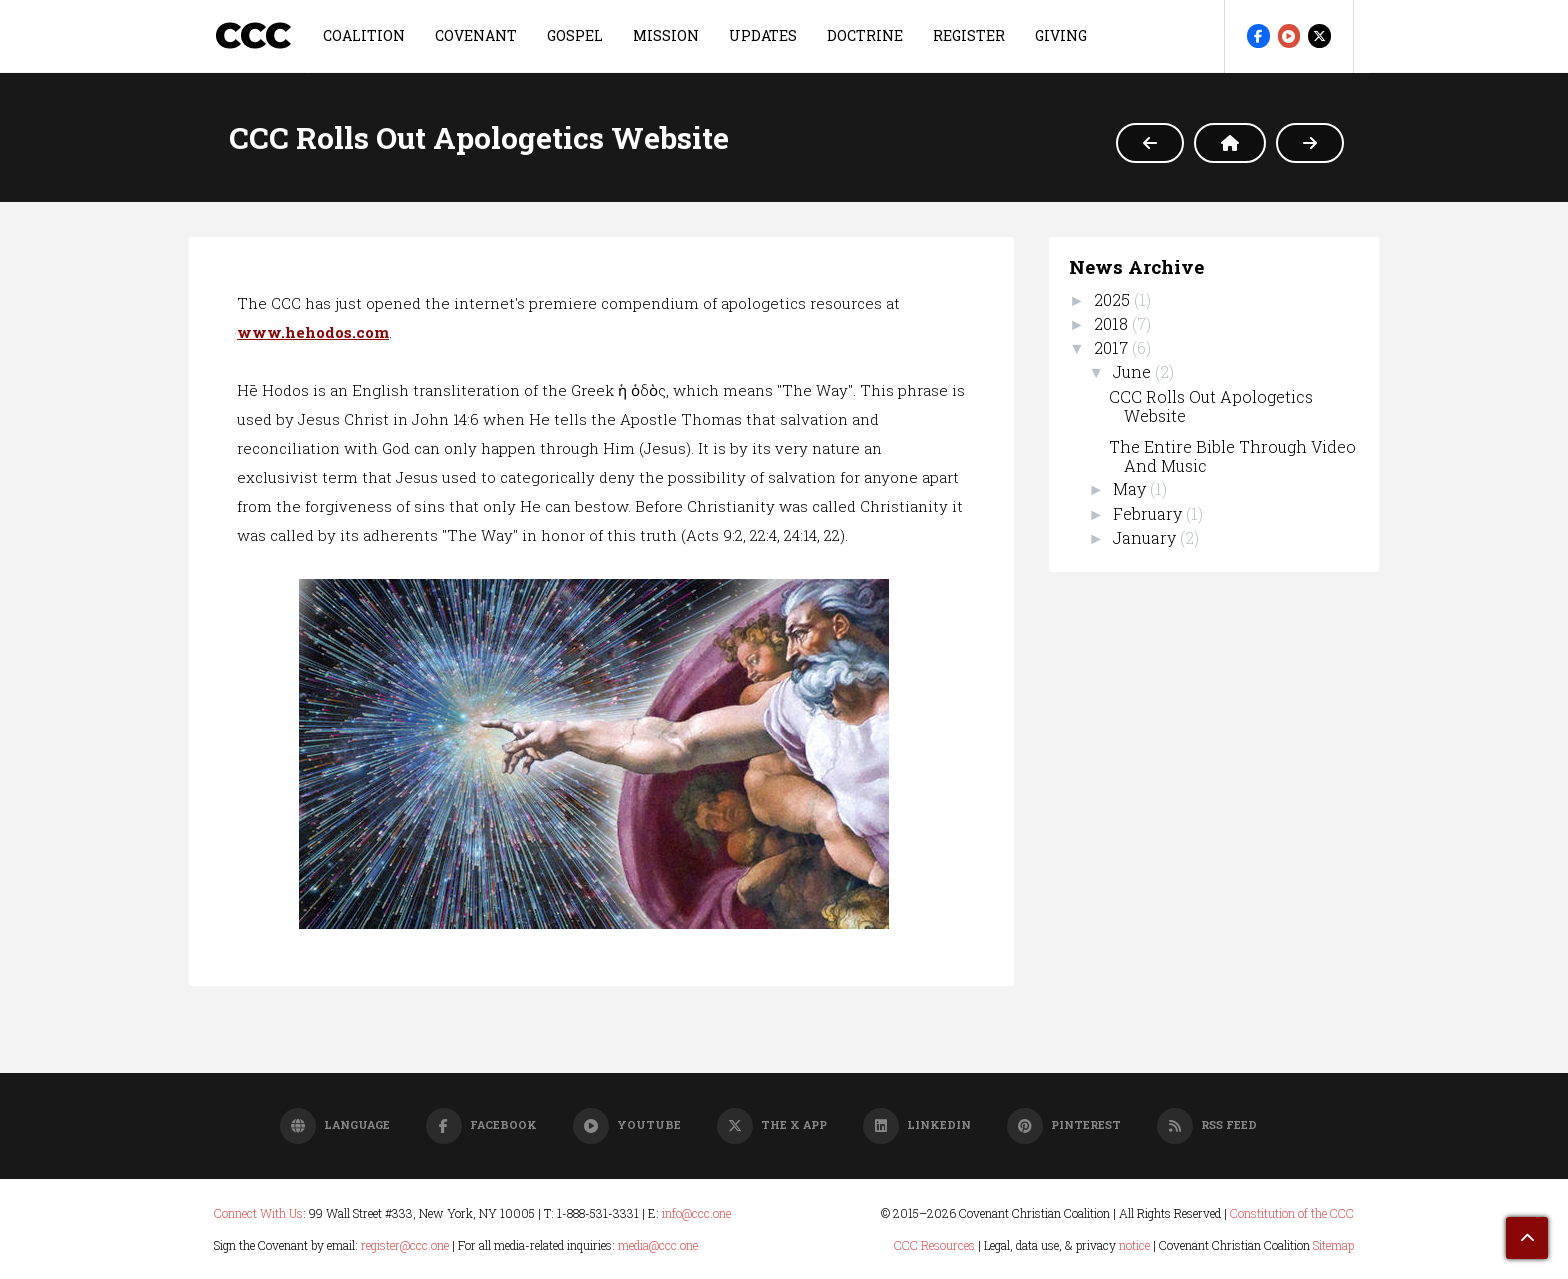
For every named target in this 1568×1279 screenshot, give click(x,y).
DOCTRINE (865, 35)
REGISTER (969, 35)
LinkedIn (917, 1124)
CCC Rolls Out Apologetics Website (1211, 406)
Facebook (481, 1124)
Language (335, 1124)
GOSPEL (575, 35)
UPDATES (763, 35)
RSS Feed (1207, 1124)
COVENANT (476, 35)
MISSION (666, 35)
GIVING (1061, 35)
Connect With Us (258, 1213)
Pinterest (1064, 1124)
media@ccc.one (658, 1245)
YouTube (627, 1124)
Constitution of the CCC (1292, 1213)
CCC (253, 35)
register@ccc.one (405, 1245)
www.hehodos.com (313, 332)
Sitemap (1333, 1245)
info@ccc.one (696, 1213)
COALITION (364, 35)
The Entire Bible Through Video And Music (1232, 456)
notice (1134, 1245)
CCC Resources (934, 1245)
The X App (772, 1124)
